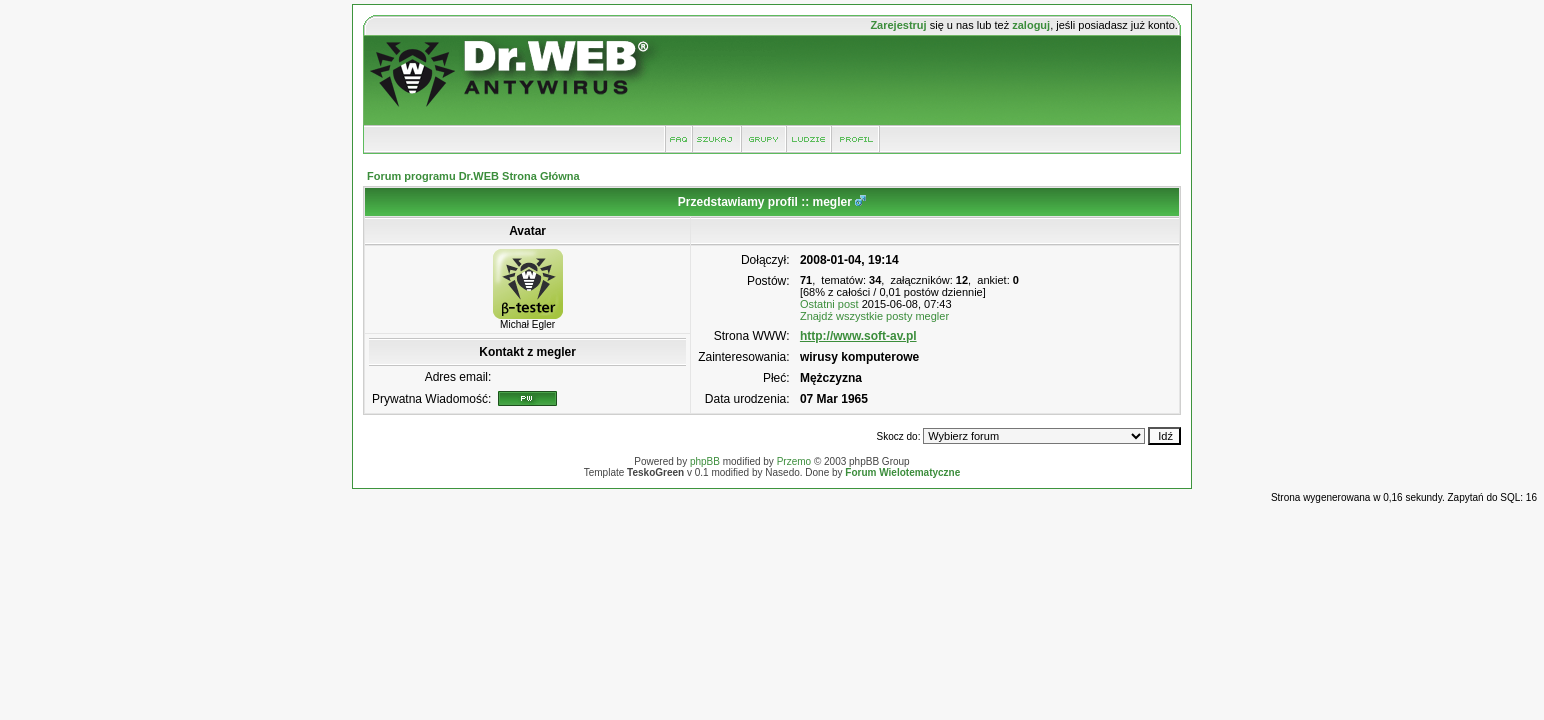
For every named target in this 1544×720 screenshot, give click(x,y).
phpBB (705, 461)
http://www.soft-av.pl (858, 336)
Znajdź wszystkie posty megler (874, 316)
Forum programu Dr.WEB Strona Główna (473, 176)
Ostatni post (829, 304)
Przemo (794, 461)
